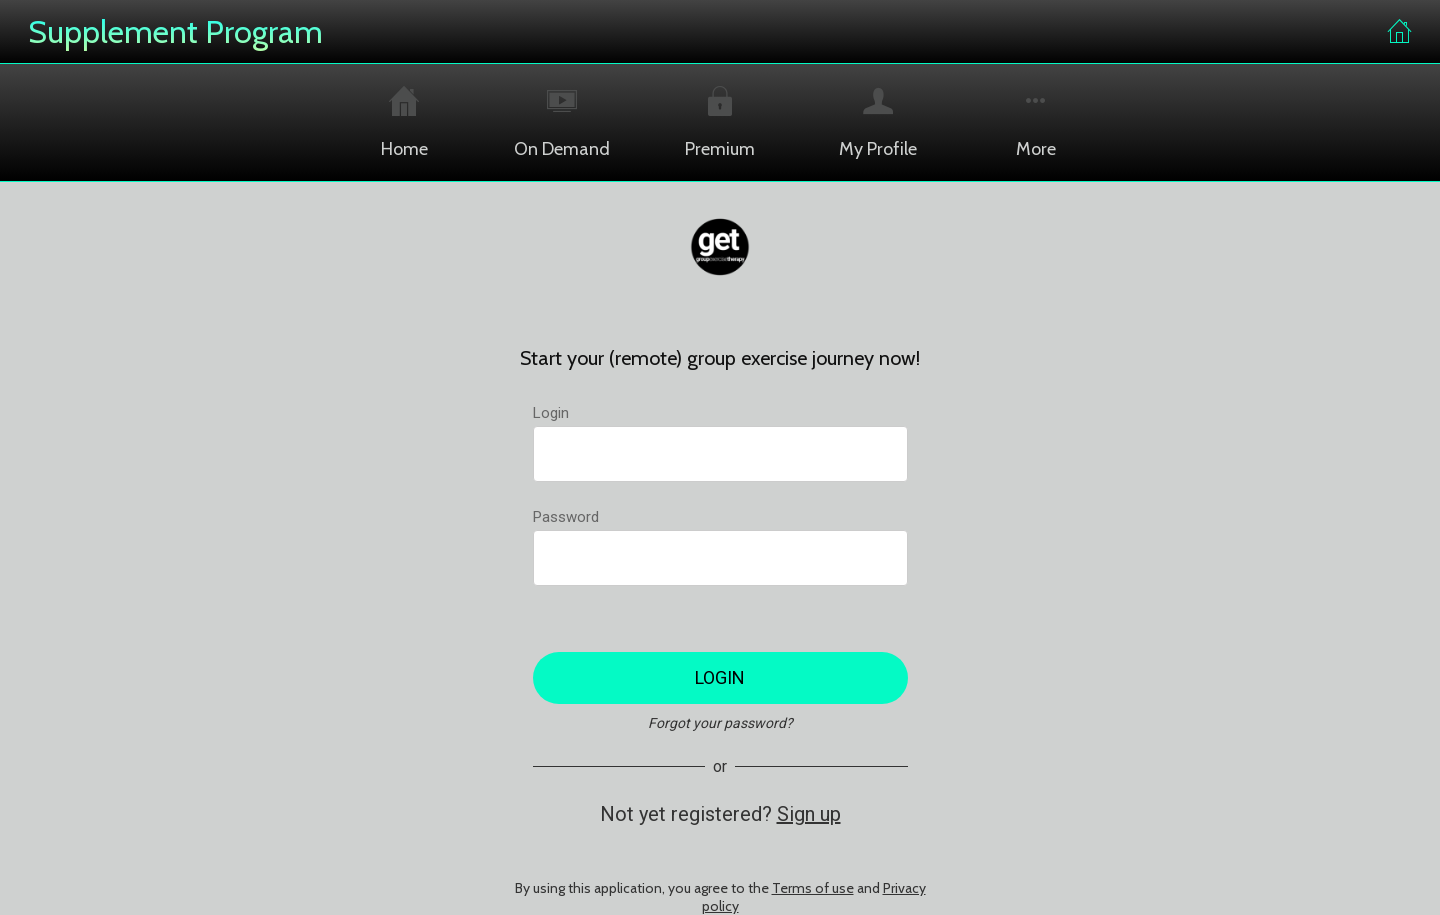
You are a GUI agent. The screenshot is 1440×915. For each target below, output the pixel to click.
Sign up (809, 814)
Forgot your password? (720, 723)
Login (551, 413)
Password (566, 517)
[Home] (1400, 32)
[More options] (1036, 122)
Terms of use (813, 888)
